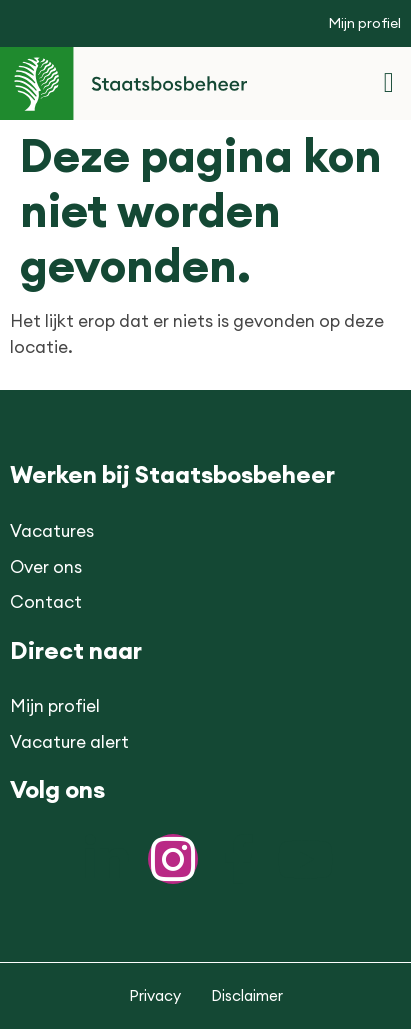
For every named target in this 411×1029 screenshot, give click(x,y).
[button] (389, 83)
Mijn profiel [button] (364, 23)
